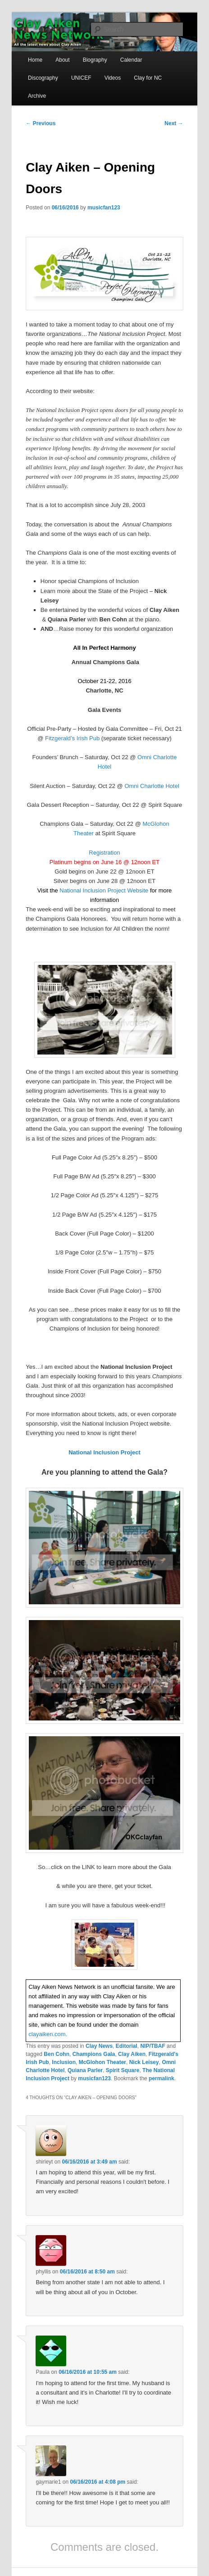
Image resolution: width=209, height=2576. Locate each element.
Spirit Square (123, 2070)
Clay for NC (148, 78)
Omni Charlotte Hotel (151, 786)
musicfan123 (103, 207)
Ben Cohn (56, 2054)
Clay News (99, 2046)
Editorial (126, 2046)
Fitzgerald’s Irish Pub (72, 738)
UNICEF (81, 78)
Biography (95, 60)
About (62, 60)
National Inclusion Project (104, 1452)
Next (173, 123)
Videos (112, 78)
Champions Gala (94, 2054)
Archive (37, 96)
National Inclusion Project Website (103, 890)
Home (35, 60)
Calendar (131, 60)
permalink (161, 2078)
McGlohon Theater (102, 2062)
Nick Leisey (144, 2062)
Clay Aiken (131, 2054)
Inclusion (64, 2062)
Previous (40, 123)
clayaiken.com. (47, 2034)
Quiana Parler (85, 2070)
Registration (104, 852)
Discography (43, 78)
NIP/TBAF (152, 2046)
